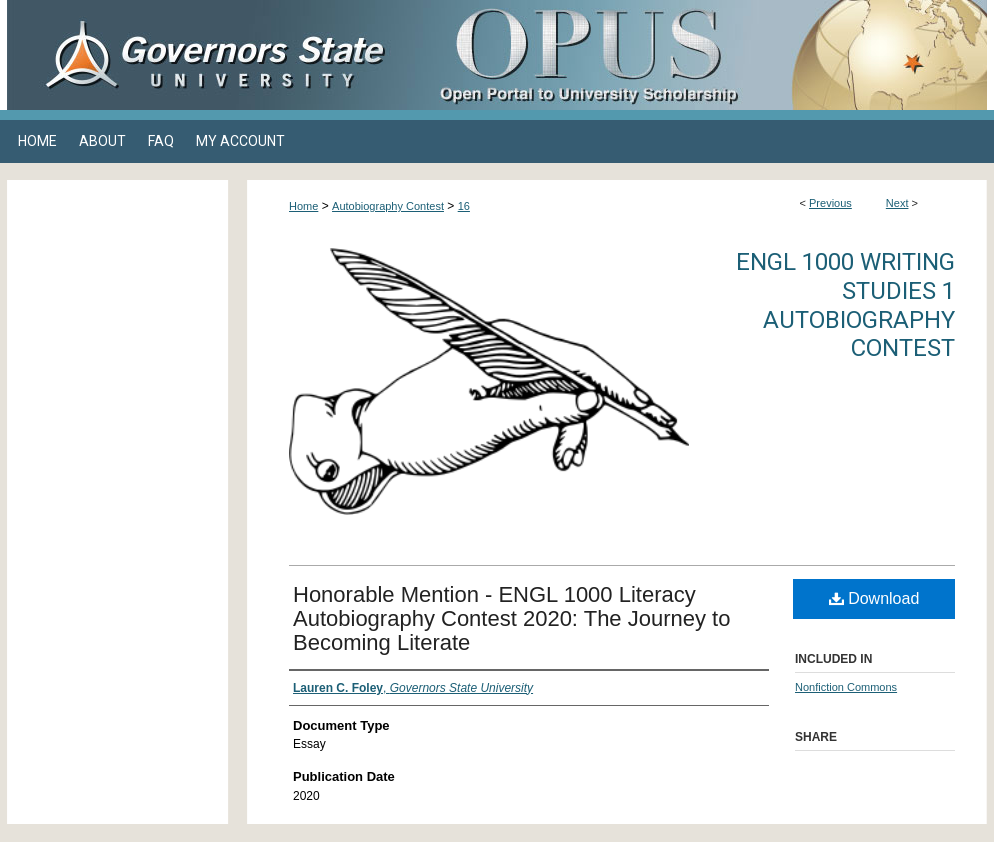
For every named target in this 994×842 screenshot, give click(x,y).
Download (874, 598)
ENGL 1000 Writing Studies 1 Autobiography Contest (845, 305)
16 (464, 206)
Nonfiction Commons (846, 687)
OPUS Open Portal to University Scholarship (697, 55)
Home (303, 206)
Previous (830, 203)
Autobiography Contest (388, 206)
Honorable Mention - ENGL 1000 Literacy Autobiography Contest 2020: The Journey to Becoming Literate (511, 618)
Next (897, 203)
